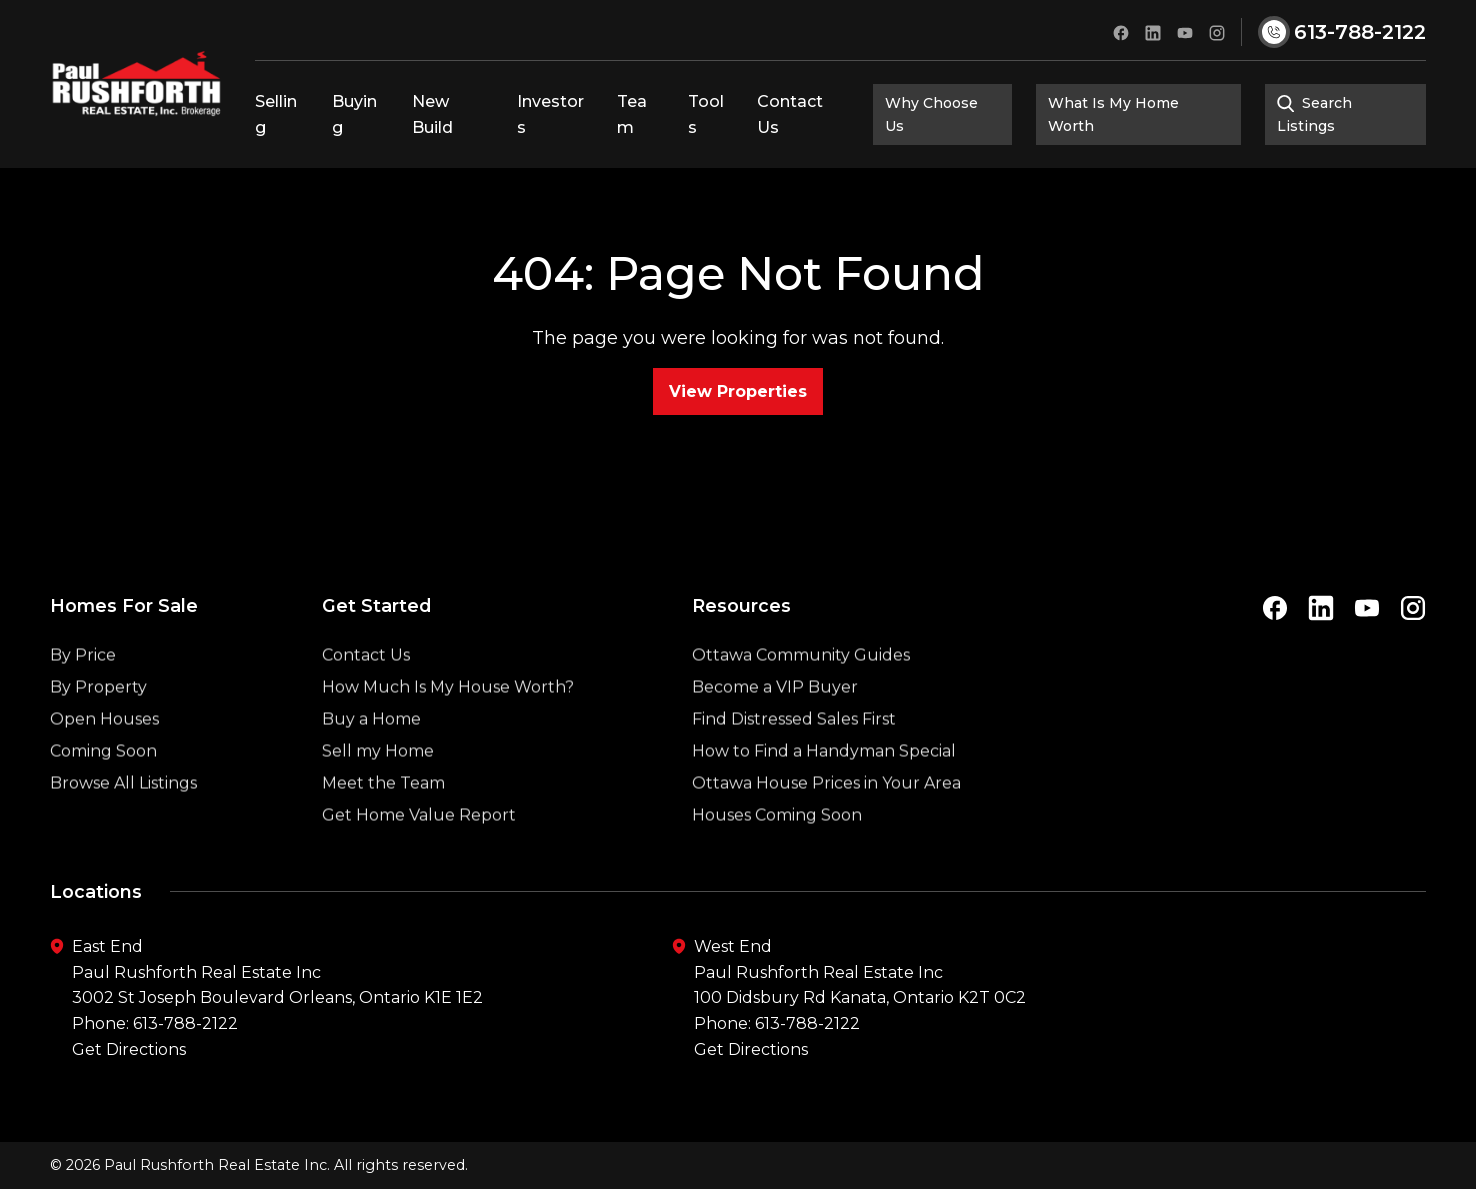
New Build (432, 114)
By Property (98, 735)
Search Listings (1315, 114)
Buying (354, 114)
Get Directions (129, 1049)
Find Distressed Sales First (794, 767)
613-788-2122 (185, 1023)
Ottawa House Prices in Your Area (826, 831)
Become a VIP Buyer (775, 735)
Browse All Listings (123, 831)
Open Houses (104, 767)
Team (632, 114)
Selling (276, 114)
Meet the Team (383, 831)
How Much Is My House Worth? (448, 735)
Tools (706, 114)
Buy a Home (371, 767)
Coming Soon (103, 799)
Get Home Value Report (419, 863)
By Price (83, 703)
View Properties (738, 391)
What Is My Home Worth (1113, 114)
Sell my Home (378, 799)
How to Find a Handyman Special (824, 799)
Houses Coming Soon (777, 863)
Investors (550, 114)
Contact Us (790, 114)
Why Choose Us (931, 114)
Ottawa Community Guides (801, 703)
